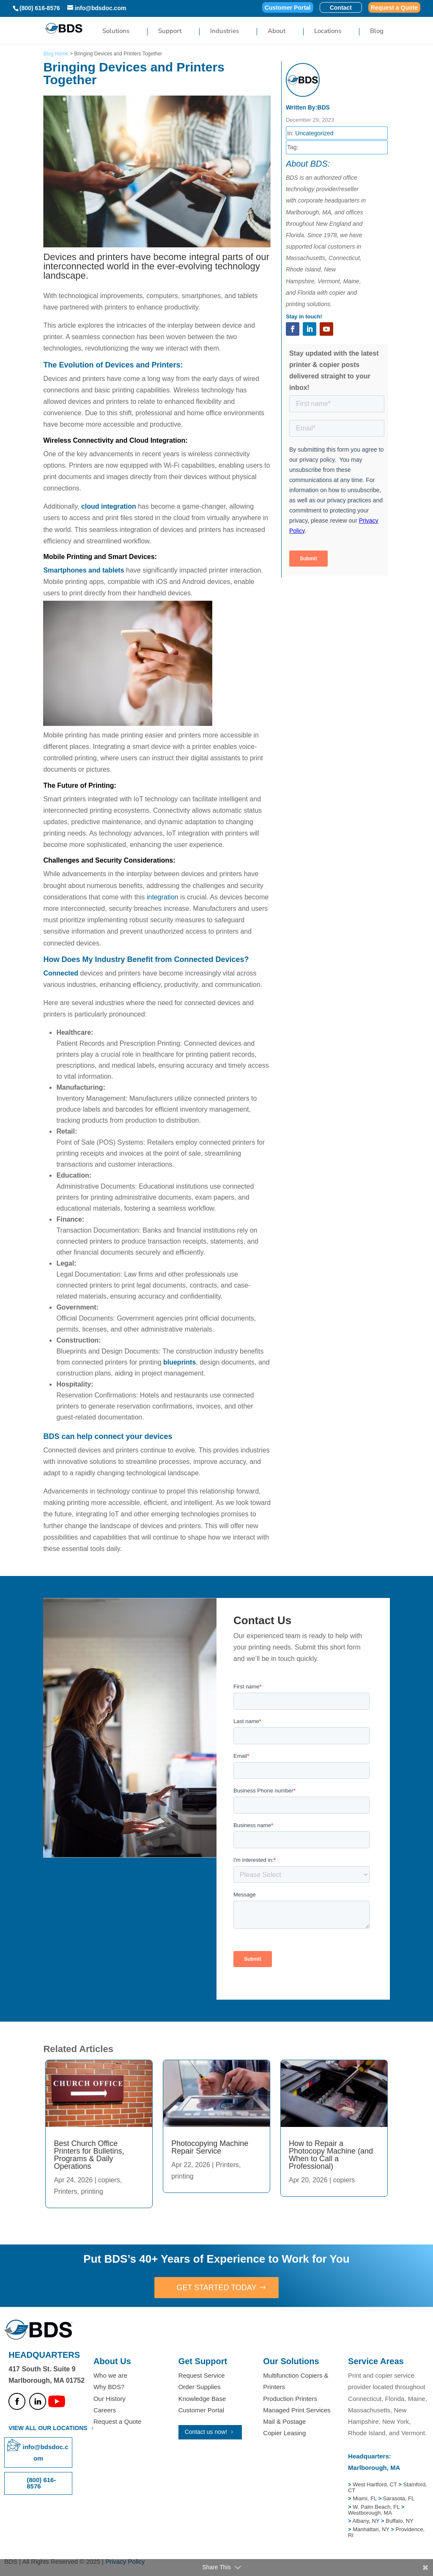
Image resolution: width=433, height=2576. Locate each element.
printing (92, 2191)
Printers (65, 2191)
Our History (109, 2398)
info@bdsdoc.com (46, 2452)
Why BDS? (108, 2386)
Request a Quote (394, 8)
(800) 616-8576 (39, 8)
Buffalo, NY (400, 2521)
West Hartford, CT (375, 2484)
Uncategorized (314, 133)
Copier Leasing (284, 2432)
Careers (104, 2410)
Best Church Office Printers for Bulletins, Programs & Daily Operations (89, 2154)
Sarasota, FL (398, 2498)
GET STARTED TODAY (216, 2287)
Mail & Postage (284, 2421)
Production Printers (290, 2398)
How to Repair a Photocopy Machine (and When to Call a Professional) (331, 2154)
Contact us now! (206, 2431)
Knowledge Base (202, 2398)
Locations (327, 31)
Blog (377, 31)
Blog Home (55, 54)
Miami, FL (365, 2498)
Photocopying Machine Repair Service (209, 2147)
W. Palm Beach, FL (375, 2507)
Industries (224, 31)
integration (162, 897)
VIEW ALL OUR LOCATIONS (47, 2428)
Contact (341, 8)
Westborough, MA (370, 2513)
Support (169, 31)
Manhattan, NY (372, 2529)
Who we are (110, 2375)
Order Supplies (199, 2386)
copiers (109, 2180)
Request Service (201, 2375)
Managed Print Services (296, 2410)
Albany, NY (367, 2521)
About (276, 31)
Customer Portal (288, 8)
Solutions (115, 31)
